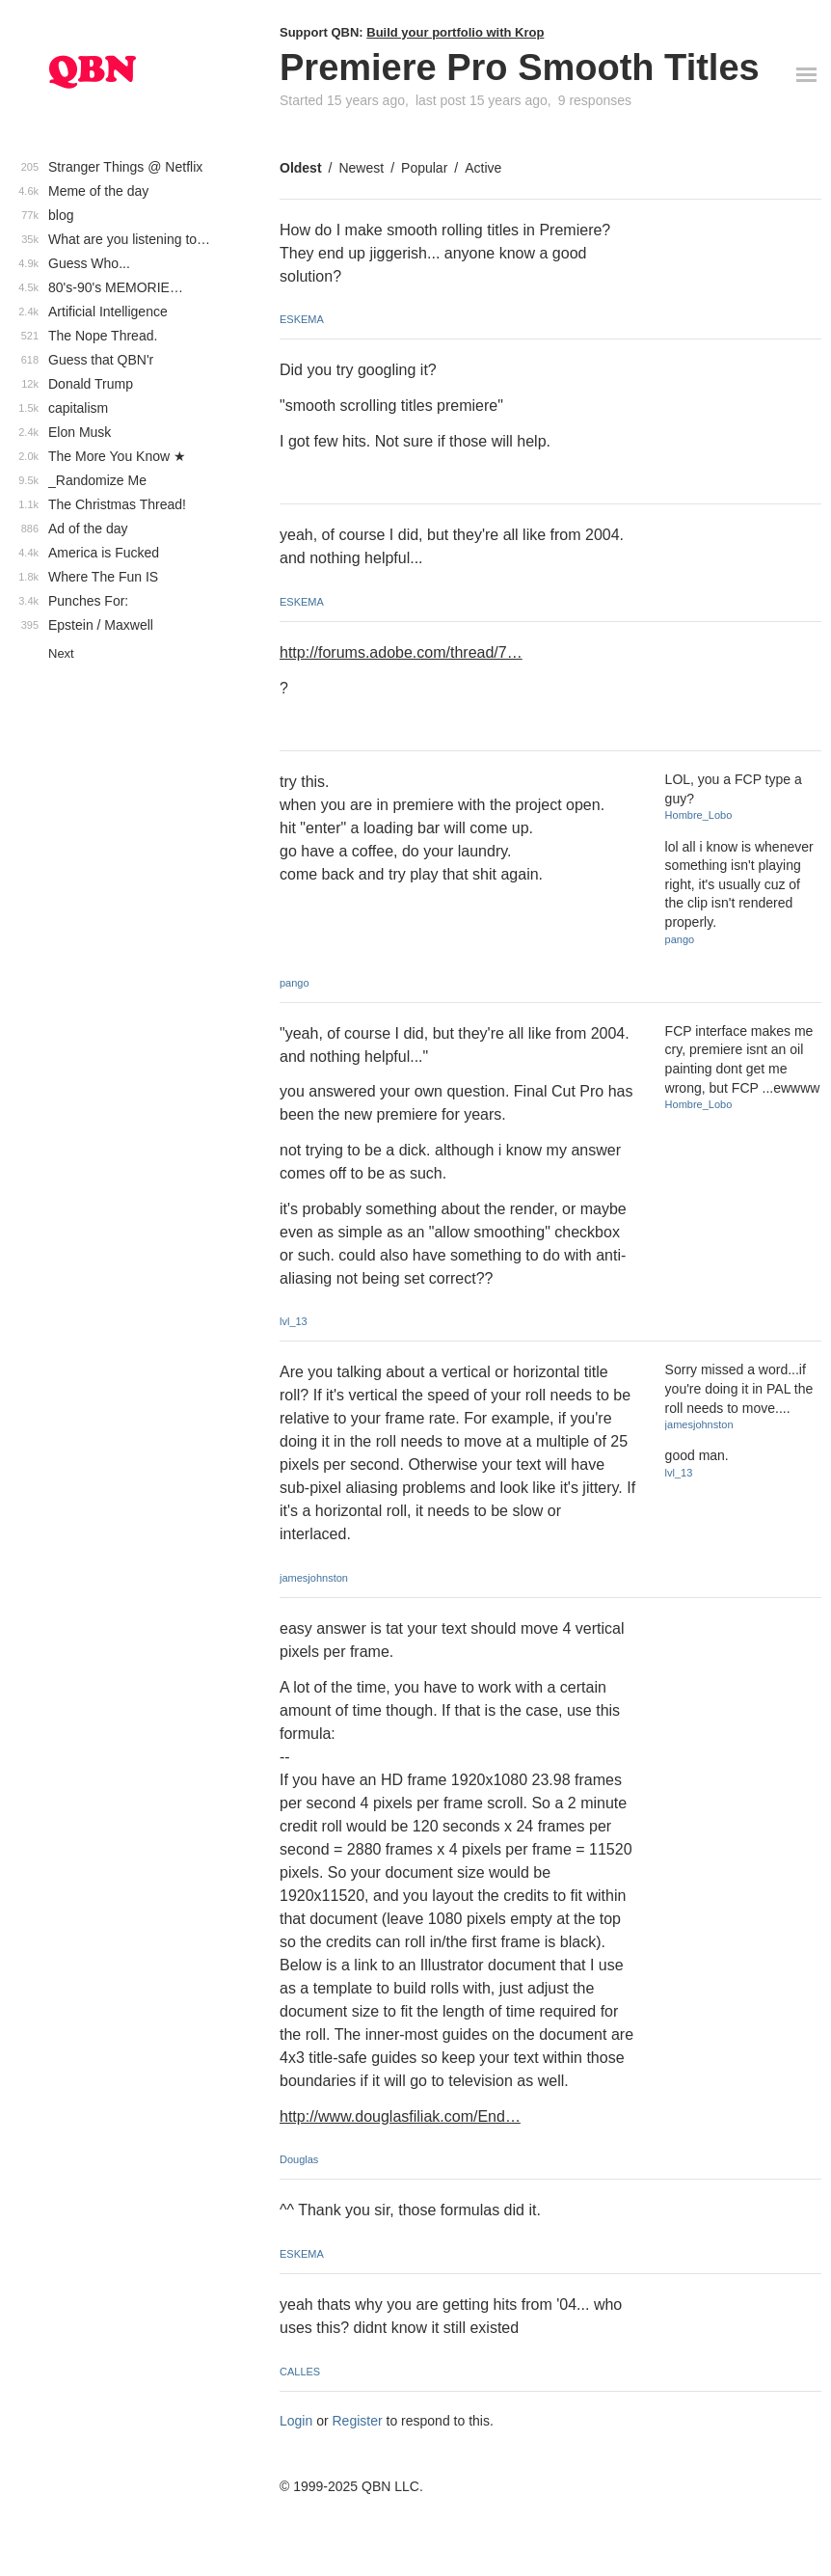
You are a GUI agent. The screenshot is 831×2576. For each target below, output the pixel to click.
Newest (361, 168)
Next (61, 653)
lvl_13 (294, 1321)
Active (483, 168)
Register (358, 2420)
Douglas (299, 2159)
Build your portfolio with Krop (455, 32)
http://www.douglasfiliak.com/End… (400, 2116)
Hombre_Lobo (699, 815)
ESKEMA (302, 319)
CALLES (300, 2371)
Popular (424, 168)
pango (294, 983)
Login (296, 2420)
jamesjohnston (314, 1578)
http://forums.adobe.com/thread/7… (401, 652)
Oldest (301, 168)
